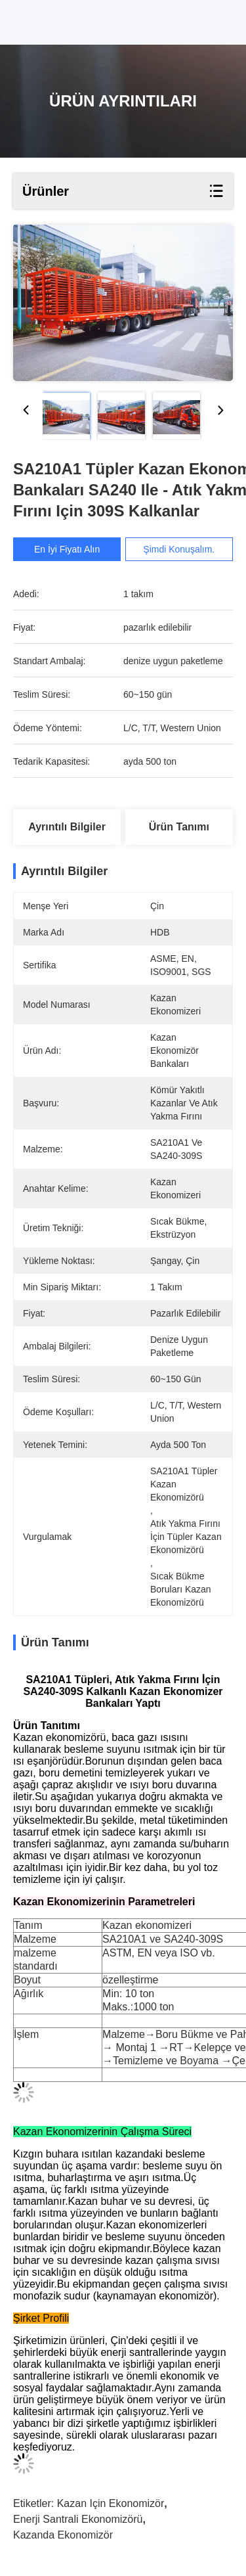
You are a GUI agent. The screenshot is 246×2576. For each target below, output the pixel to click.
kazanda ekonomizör (63, 2535)
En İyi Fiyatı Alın (69, 549)
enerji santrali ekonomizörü (77, 2519)
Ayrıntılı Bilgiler (67, 826)
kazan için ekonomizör (111, 2503)
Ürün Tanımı (179, 826)
